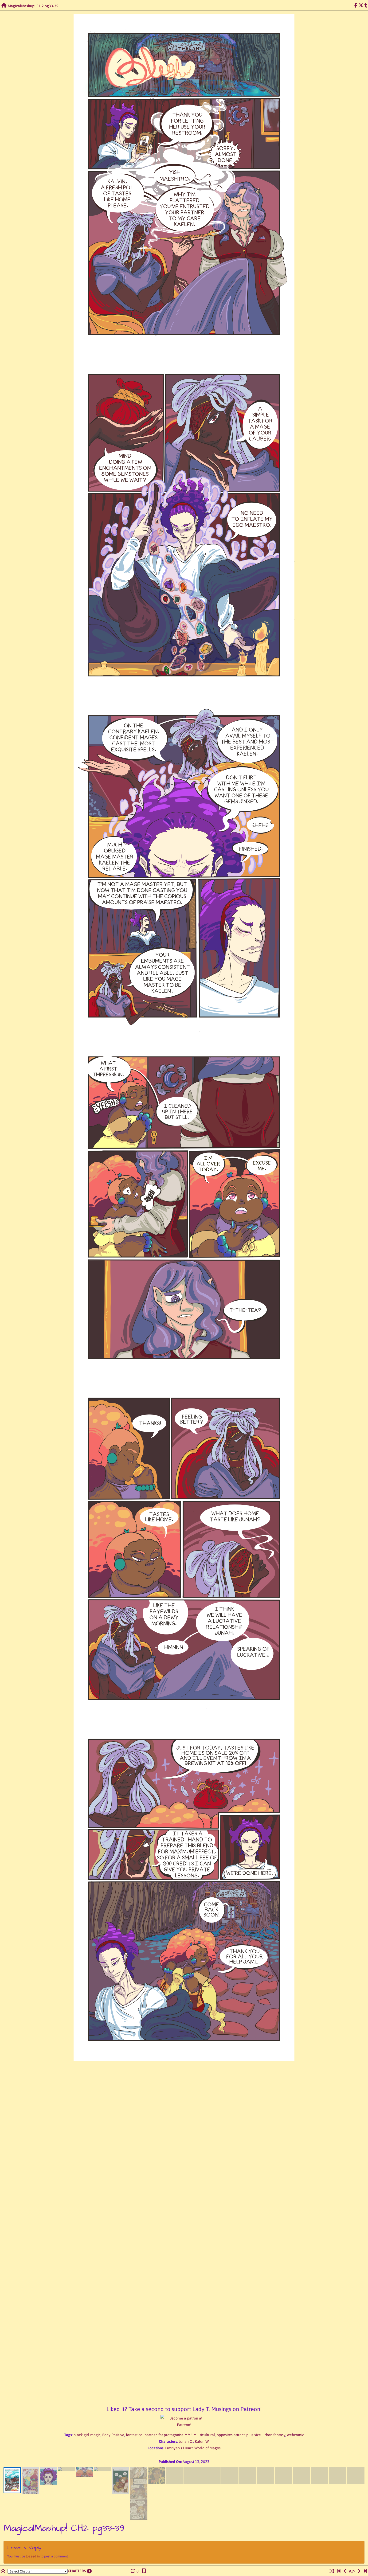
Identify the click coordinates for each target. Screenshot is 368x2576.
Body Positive (113, 2435)
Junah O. (186, 2441)
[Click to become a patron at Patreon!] (184, 2421)
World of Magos (207, 2448)
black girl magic (87, 2435)
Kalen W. (202, 2441)
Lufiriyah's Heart (179, 2448)
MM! (188, 2435)
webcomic (295, 2435)
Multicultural (204, 2435)
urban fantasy (273, 2435)
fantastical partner (141, 2435)
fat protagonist (170, 2435)
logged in (33, 2557)
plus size (253, 2435)
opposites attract (231, 2435)
